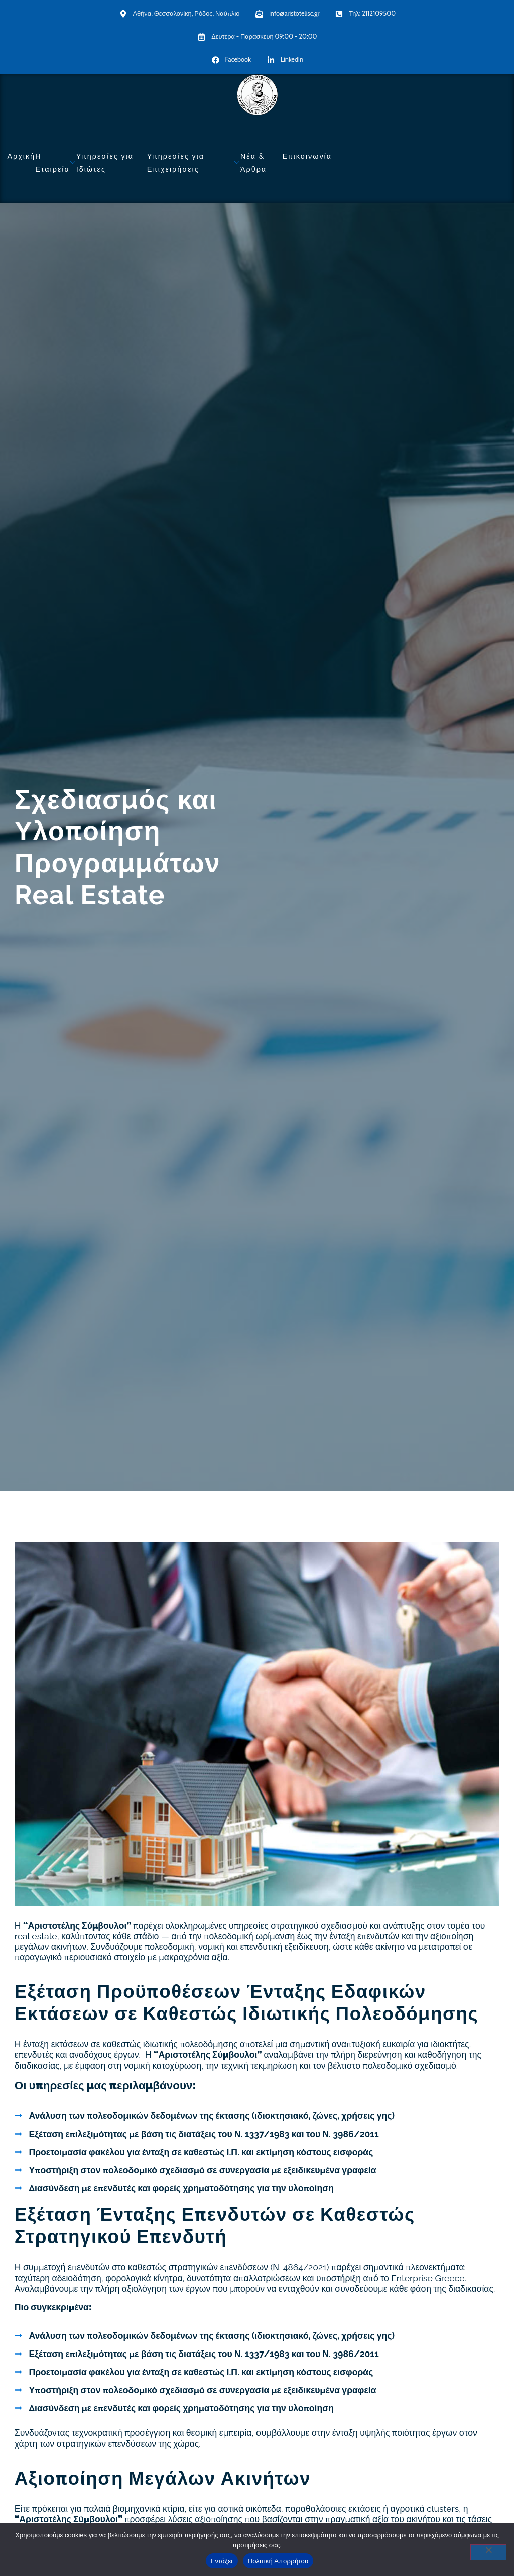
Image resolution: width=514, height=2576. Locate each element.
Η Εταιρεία (55, 162)
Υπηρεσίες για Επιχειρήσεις (193, 162)
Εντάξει (222, 2561)
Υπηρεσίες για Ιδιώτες (105, 162)
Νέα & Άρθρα (253, 162)
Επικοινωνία (307, 156)
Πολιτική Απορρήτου (278, 2561)
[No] (488, 2552)
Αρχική (21, 156)
